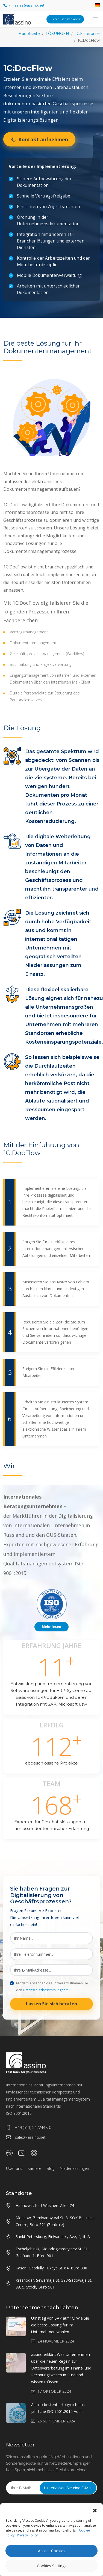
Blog (50, 2168)
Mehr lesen (51, 1626)
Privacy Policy (27, 2535)
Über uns (14, 2168)
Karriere (34, 2168)
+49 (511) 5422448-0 (28, 2127)
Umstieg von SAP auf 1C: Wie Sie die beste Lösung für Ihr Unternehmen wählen (60, 2325)
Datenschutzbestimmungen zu (46, 1990)
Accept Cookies (51, 2550)
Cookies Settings (51, 2565)
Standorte (19, 2193)
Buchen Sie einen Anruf (65, 19)
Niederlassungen (74, 2168)
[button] (95, 2510)
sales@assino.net (26, 2137)
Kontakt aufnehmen (39, 139)
